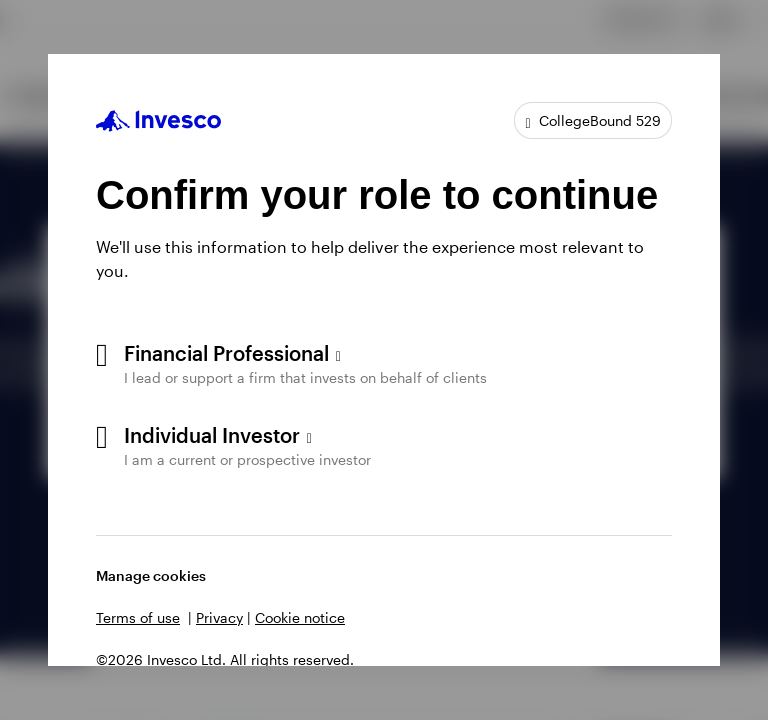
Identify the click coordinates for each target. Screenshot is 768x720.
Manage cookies (151, 575)
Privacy (219, 617)
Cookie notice (300, 617)
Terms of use (138, 617)
